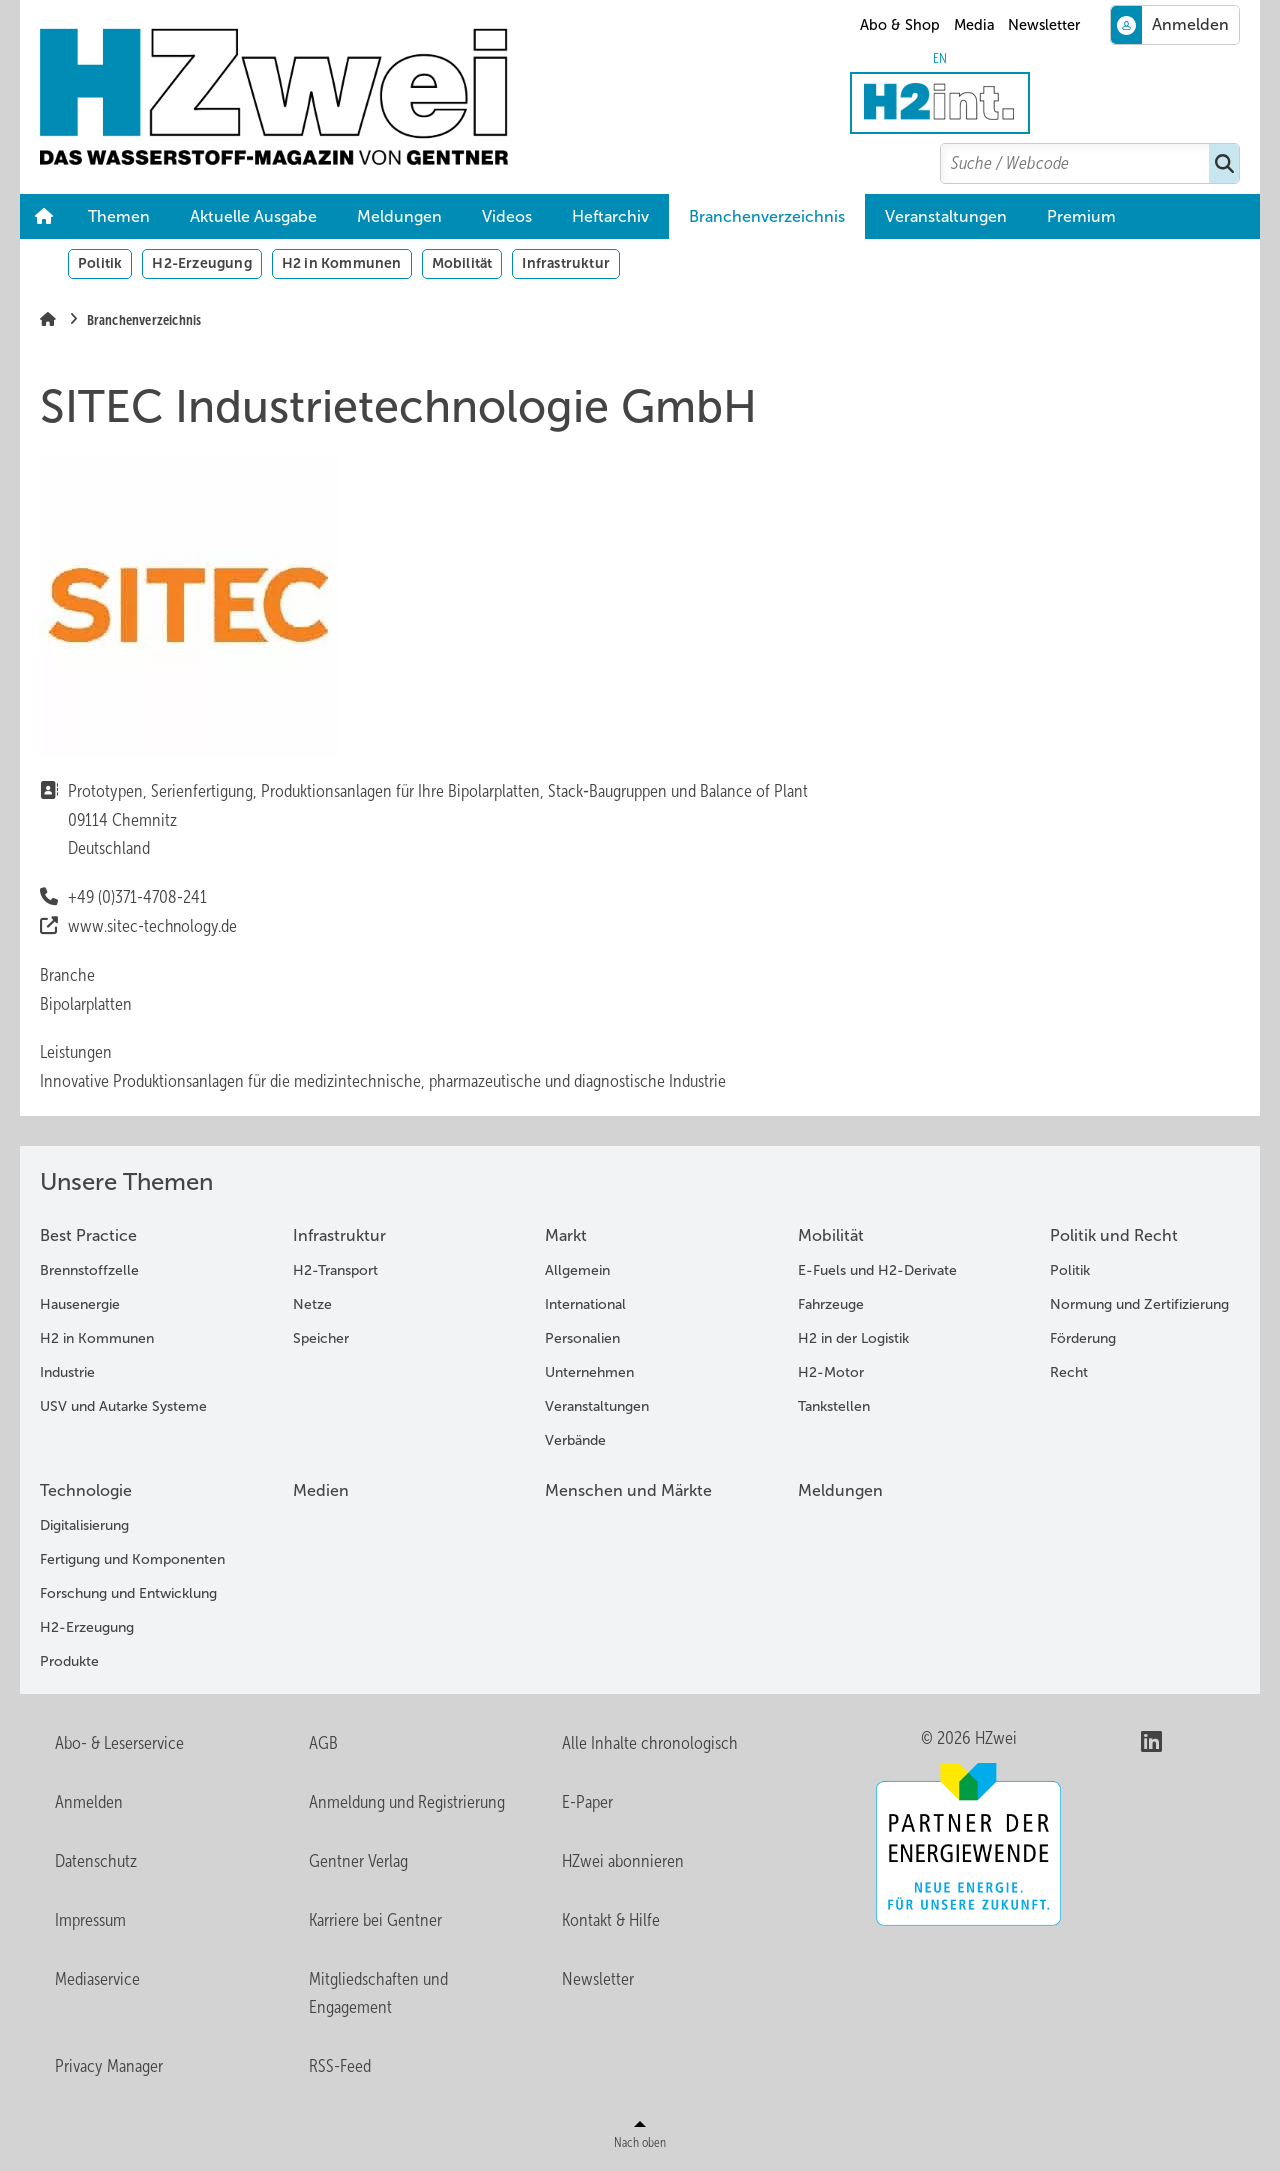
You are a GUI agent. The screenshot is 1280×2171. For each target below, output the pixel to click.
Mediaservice (97, 1979)
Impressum (90, 1920)
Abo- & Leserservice (119, 1743)
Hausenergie (80, 1304)
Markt (566, 1235)
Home (44, 217)
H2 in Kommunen (342, 263)
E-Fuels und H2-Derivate (877, 1270)
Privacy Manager (109, 2066)
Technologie (86, 1490)
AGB (323, 1743)
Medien (321, 1490)
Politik (100, 263)
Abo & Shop (900, 25)
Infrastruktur (566, 263)
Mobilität (462, 263)
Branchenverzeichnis (767, 216)
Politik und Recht (1114, 1235)
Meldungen (399, 216)
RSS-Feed (340, 2066)
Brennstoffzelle (89, 1270)
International (585, 1304)
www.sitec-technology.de (153, 926)
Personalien (582, 1338)
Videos (507, 216)
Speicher (321, 1338)
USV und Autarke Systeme (123, 1406)
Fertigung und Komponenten (132, 1559)
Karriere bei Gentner (375, 1920)
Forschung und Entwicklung (128, 1593)
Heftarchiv (610, 216)
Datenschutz (96, 1861)
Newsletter (1044, 25)
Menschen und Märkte (628, 1490)
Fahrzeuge (831, 1304)
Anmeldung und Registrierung (407, 1802)
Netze (312, 1304)
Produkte (69, 1661)
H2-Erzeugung (201, 263)
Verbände (575, 1440)
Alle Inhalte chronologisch (650, 1743)
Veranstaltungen (946, 216)
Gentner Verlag (358, 1861)
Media (974, 25)
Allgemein (577, 1270)
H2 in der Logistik (853, 1338)
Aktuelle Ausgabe (253, 216)
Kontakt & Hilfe (611, 1920)
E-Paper (587, 1802)
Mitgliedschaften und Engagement (378, 1993)
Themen (119, 216)
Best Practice (88, 1235)
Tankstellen (834, 1406)
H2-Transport (335, 1270)
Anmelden (89, 1802)
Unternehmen (589, 1372)
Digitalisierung (84, 1525)
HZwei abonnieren (623, 1861)
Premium (1081, 216)
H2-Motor (831, 1372)
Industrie (67, 1372)
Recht (1069, 1372)
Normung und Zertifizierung (1139, 1304)
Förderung (1083, 1338)
